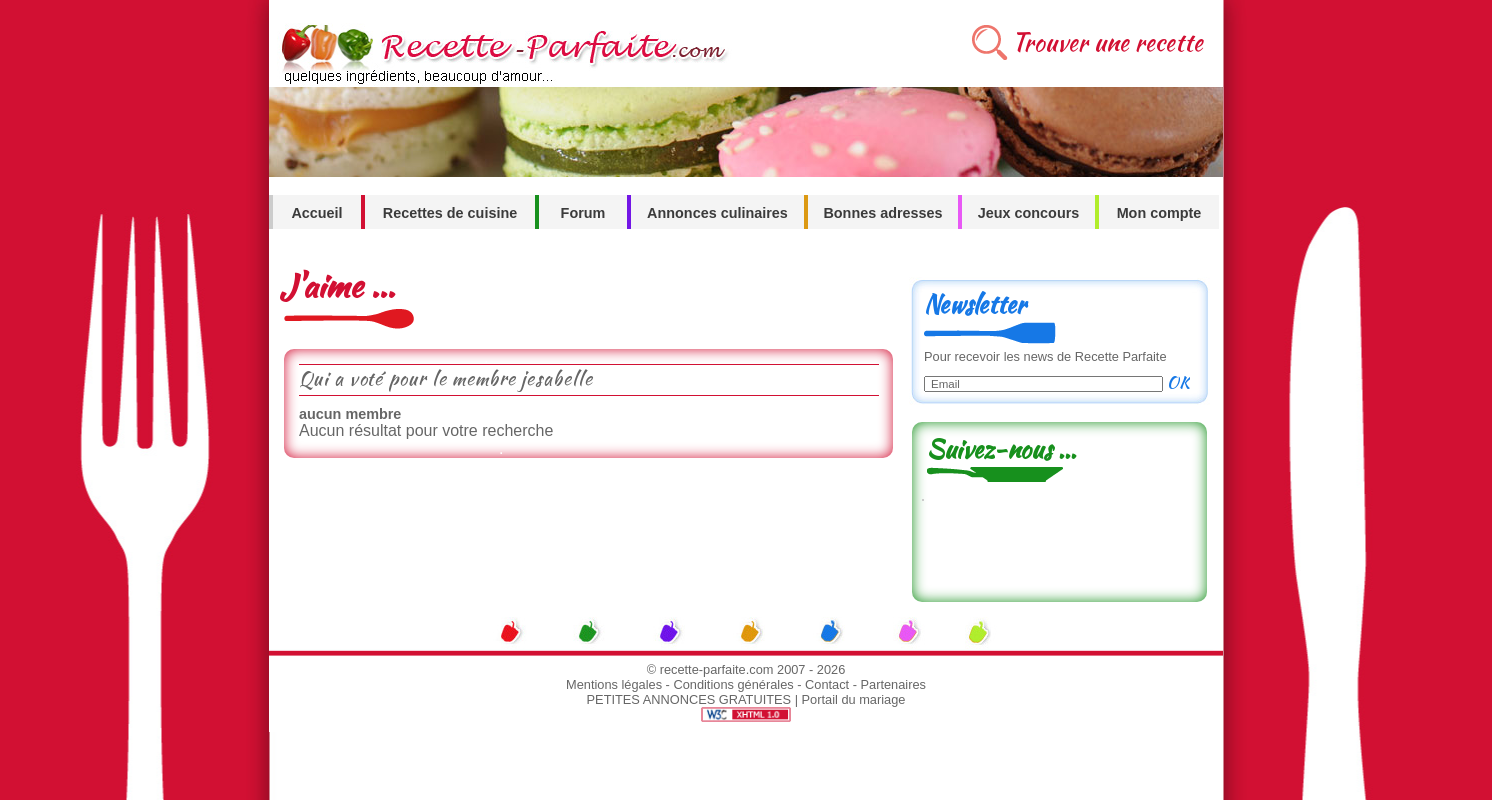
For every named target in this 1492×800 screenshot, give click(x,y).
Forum (583, 213)
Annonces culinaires (717, 213)
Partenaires (893, 684)
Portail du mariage (854, 699)
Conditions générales (733, 684)
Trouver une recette (1107, 42)
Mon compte (1159, 213)
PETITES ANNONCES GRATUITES (689, 699)
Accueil (316, 213)
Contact (827, 684)
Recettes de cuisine (450, 213)
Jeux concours (1029, 213)
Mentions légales (614, 684)
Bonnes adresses (882, 213)
